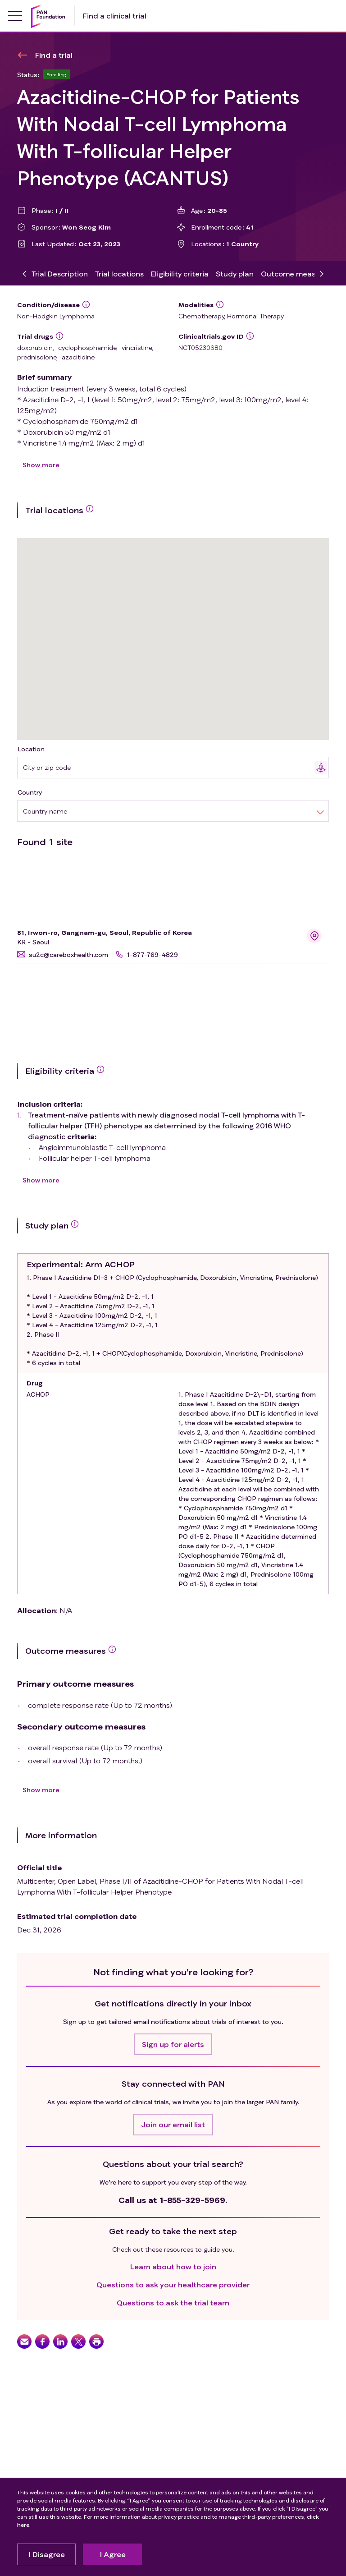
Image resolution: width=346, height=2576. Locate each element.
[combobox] (168, 767)
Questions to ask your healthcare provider (173, 2284)
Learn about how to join (173, 2266)
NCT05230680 (200, 347)
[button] (62, 954)
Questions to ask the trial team (173, 2302)
